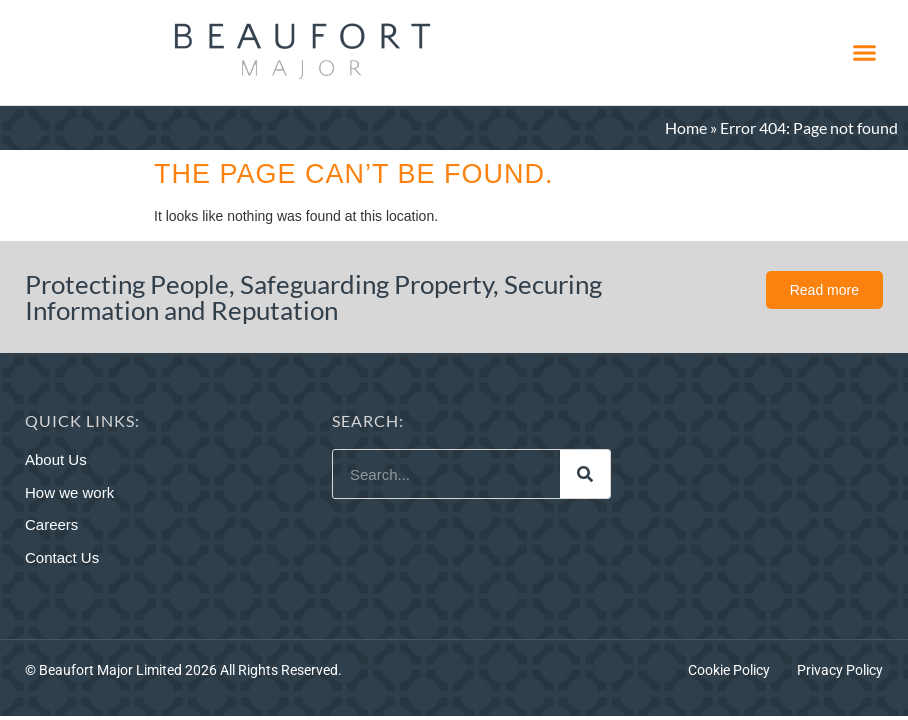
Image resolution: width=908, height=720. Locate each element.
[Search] (585, 474)
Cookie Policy (729, 670)
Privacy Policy (840, 670)
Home (686, 127)
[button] (864, 53)
